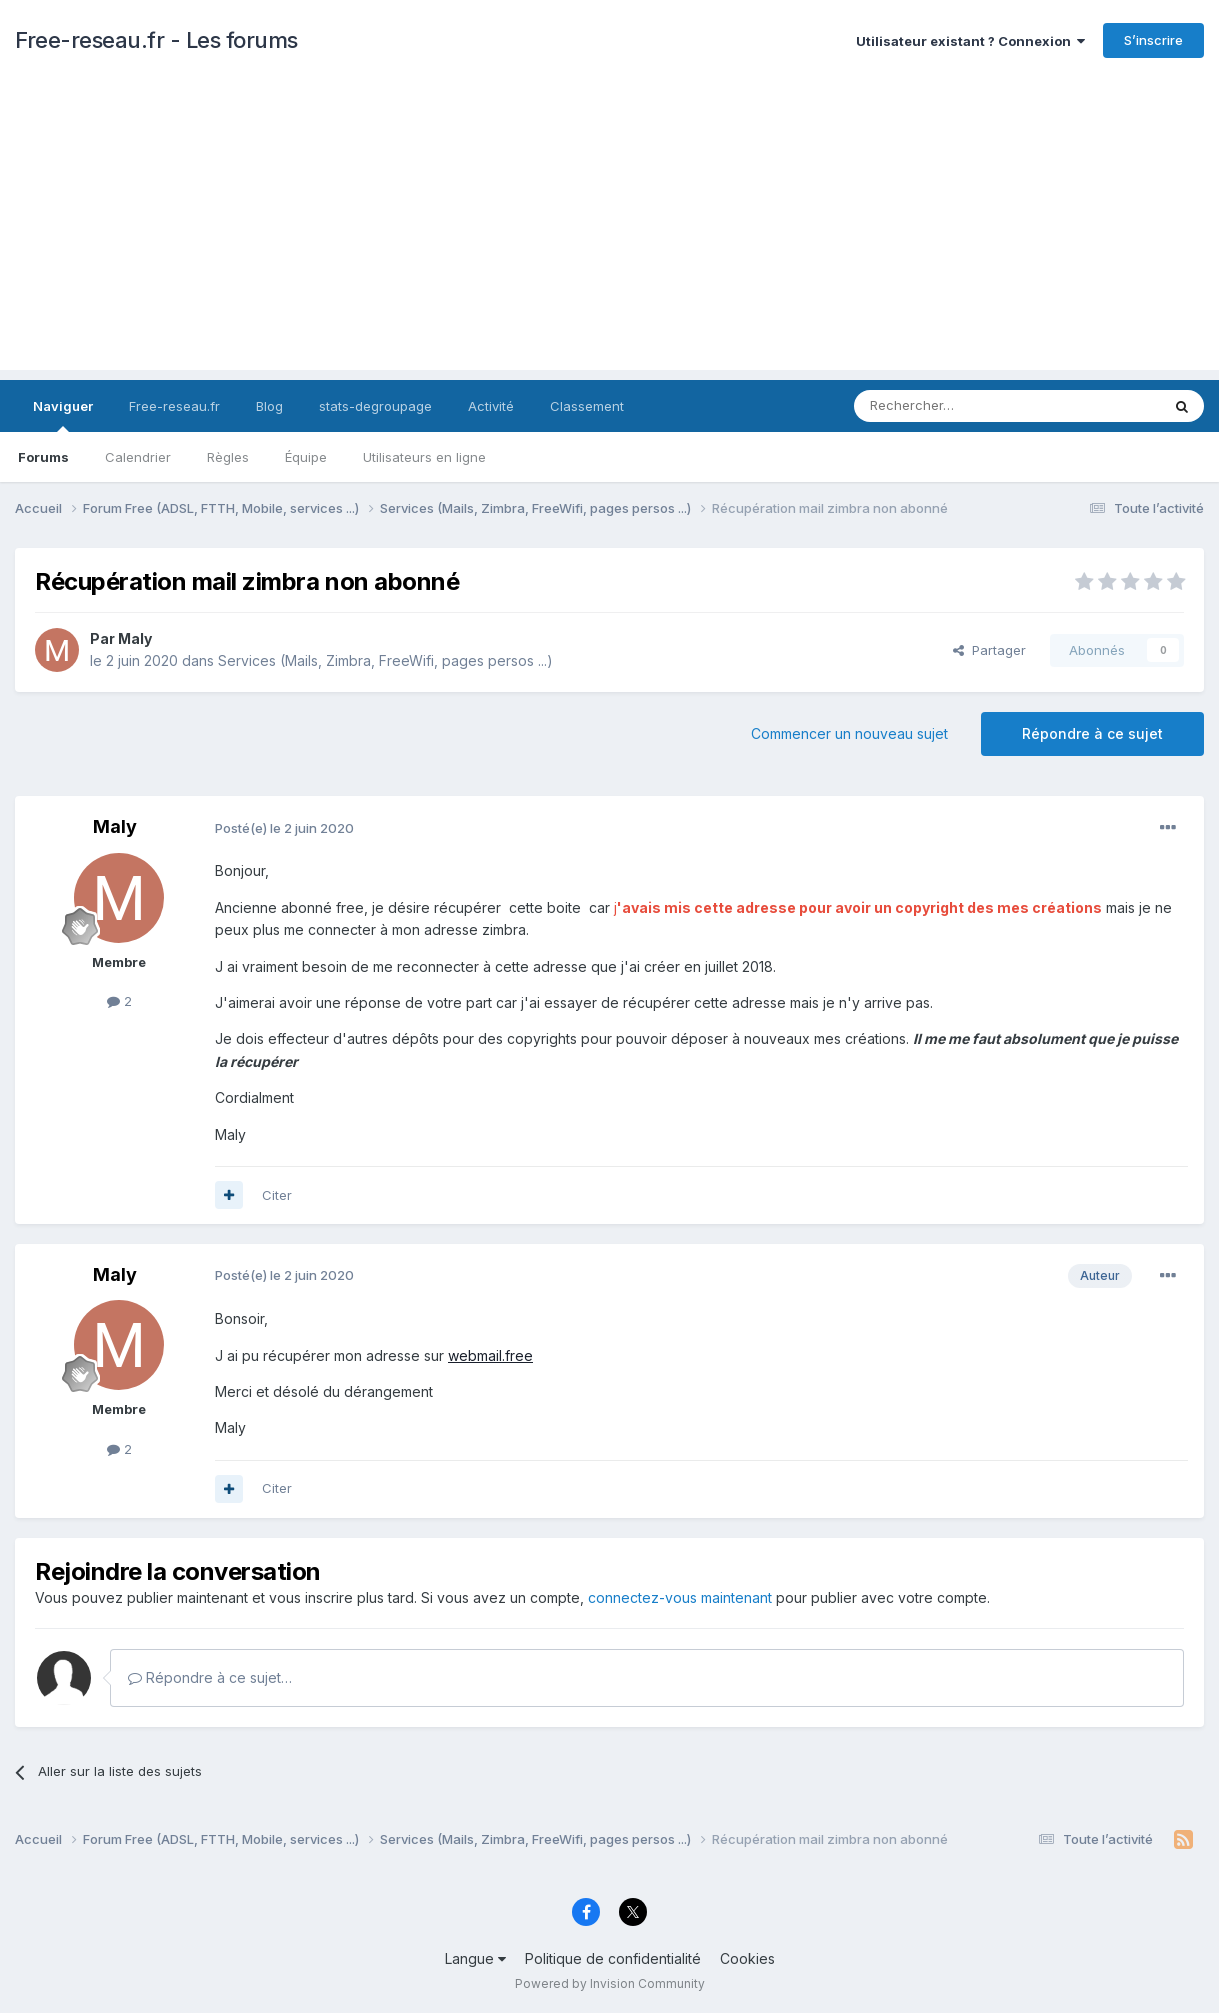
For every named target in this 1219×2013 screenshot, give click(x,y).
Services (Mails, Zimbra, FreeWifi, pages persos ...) (385, 660)
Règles (228, 457)
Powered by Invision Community (610, 1983)
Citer (277, 1195)
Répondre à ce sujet (1092, 733)
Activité (491, 406)
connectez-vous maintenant (680, 1597)
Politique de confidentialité (613, 1958)
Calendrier (138, 457)
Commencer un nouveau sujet (849, 733)
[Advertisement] (610, 230)
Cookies (747, 1958)
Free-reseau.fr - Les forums (156, 40)
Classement (587, 406)
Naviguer (63, 415)
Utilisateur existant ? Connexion (970, 41)
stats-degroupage (375, 406)
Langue (475, 1958)
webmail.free (490, 1355)
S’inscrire (1153, 40)
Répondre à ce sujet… (210, 1677)
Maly (135, 638)
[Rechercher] (963, 406)
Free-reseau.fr (174, 406)
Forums (43, 457)
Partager (989, 650)
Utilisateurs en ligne (424, 457)
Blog (269, 406)
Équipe (306, 457)
